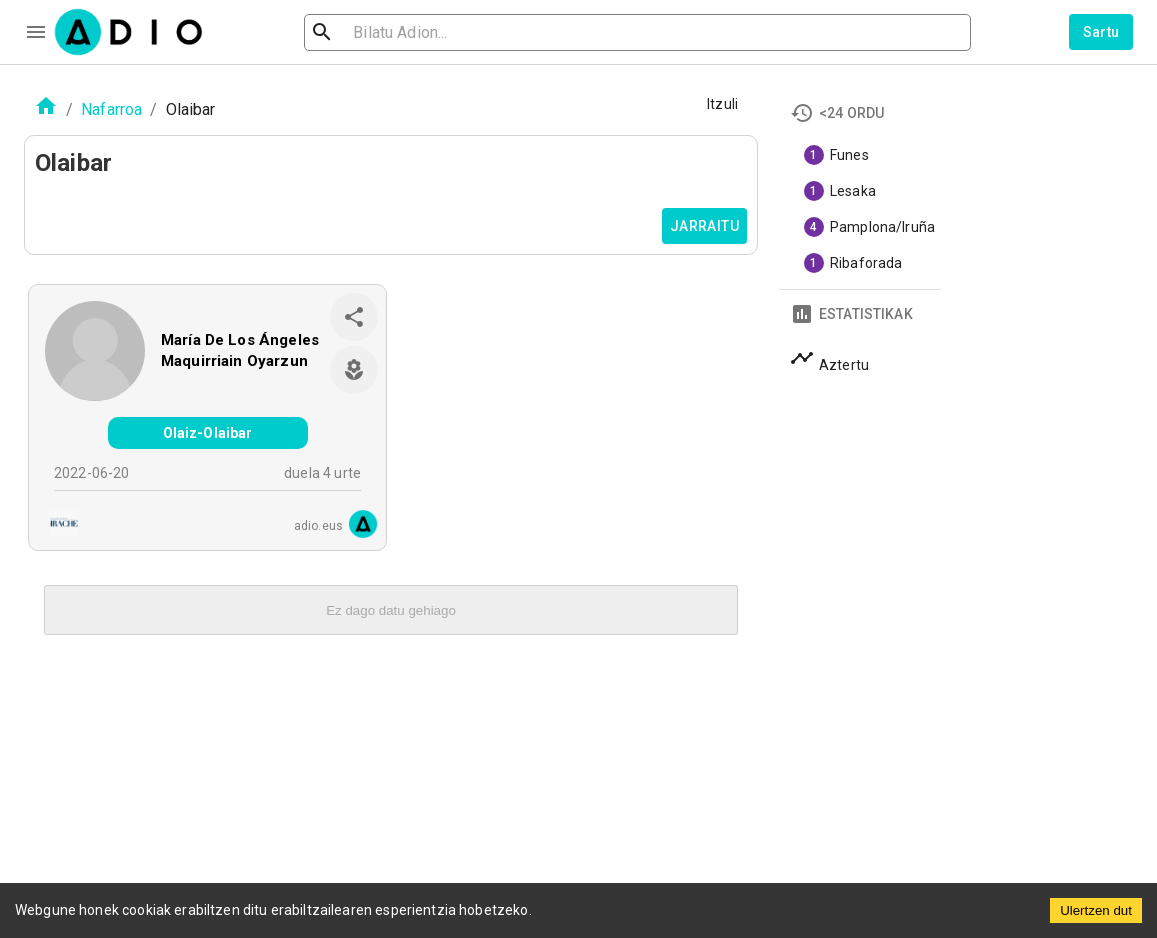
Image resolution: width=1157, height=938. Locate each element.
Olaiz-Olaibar (208, 433)
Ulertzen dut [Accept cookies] (1096, 910)
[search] (387, 32)
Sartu (1101, 32)
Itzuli (722, 104)
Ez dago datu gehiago (391, 610)
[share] (354, 317)
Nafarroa (111, 109)
